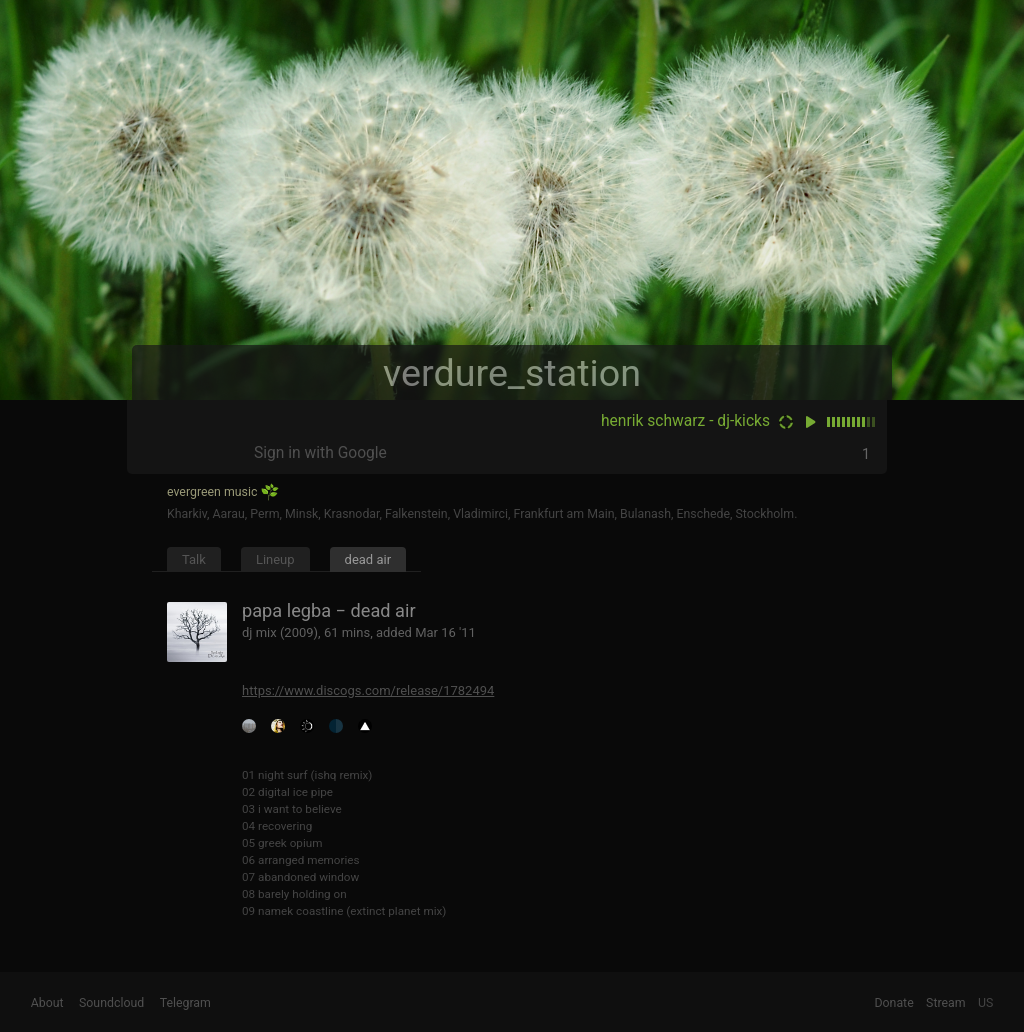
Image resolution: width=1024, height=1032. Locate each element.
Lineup (275, 559)
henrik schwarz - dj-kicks (685, 421)
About (47, 1003)
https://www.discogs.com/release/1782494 (368, 690)
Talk (194, 559)
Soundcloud (111, 1003)
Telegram (185, 1003)
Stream (946, 1003)
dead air (368, 559)
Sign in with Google (320, 453)
